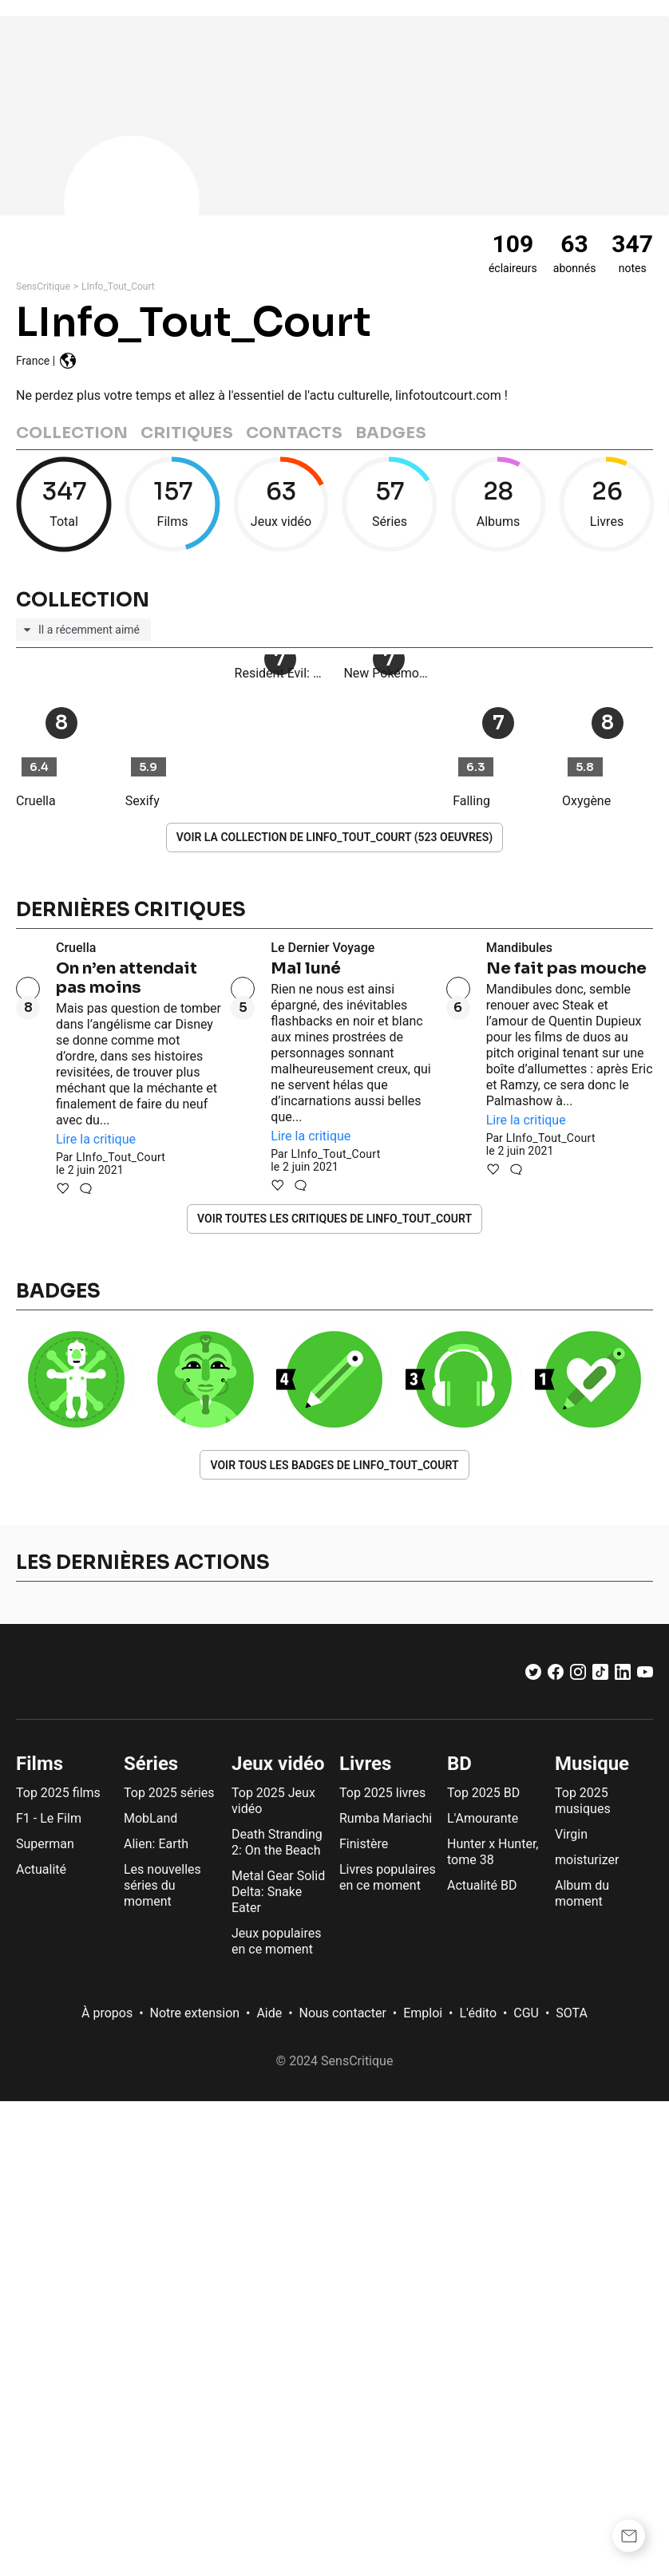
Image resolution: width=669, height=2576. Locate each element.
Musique (592, 1763)
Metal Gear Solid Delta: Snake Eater (278, 1891)
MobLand (150, 1818)
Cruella (36, 800)
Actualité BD (482, 1885)
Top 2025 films (58, 1792)
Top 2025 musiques (583, 1800)
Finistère (363, 1843)
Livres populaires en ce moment (387, 1877)
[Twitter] (533, 1675)
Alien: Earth (156, 1843)
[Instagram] (578, 1675)
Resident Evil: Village (280, 764)
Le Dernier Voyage (322, 947)
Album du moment (582, 1893)
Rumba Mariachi (385, 1818)
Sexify (142, 800)
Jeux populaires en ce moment (276, 1941)
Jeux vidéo (278, 1763)
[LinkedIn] (623, 1675)
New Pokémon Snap (388, 764)
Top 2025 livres (382, 1792)
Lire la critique (96, 1139)
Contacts (294, 433)
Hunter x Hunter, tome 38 (492, 1851)
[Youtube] (645, 1675)
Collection (72, 433)
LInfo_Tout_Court (118, 286)
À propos (107, 2013)
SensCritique (43, 286)
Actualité (41, 1869)
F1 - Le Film (48, 1818)
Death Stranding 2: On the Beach (277, 1842)
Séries (151, 1763)
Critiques (187, 433)
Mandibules (519, 947)
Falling (471, 800)
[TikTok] (600, 1675)
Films (39, 1763)
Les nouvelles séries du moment (162, 1885)
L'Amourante (482, 1818)
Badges (390, 433)
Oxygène (586, 800)
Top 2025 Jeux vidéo (273, 1800)
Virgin (571, 1834)
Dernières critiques (131, 910)
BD (459, 1763)
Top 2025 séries (169, 1792)
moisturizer (587, 1859)
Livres (365, 1763)
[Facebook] (556, 1675)
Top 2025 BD (483, 1792)
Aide (269, 2013)
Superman (45, 1843)
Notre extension (195, 2013)
